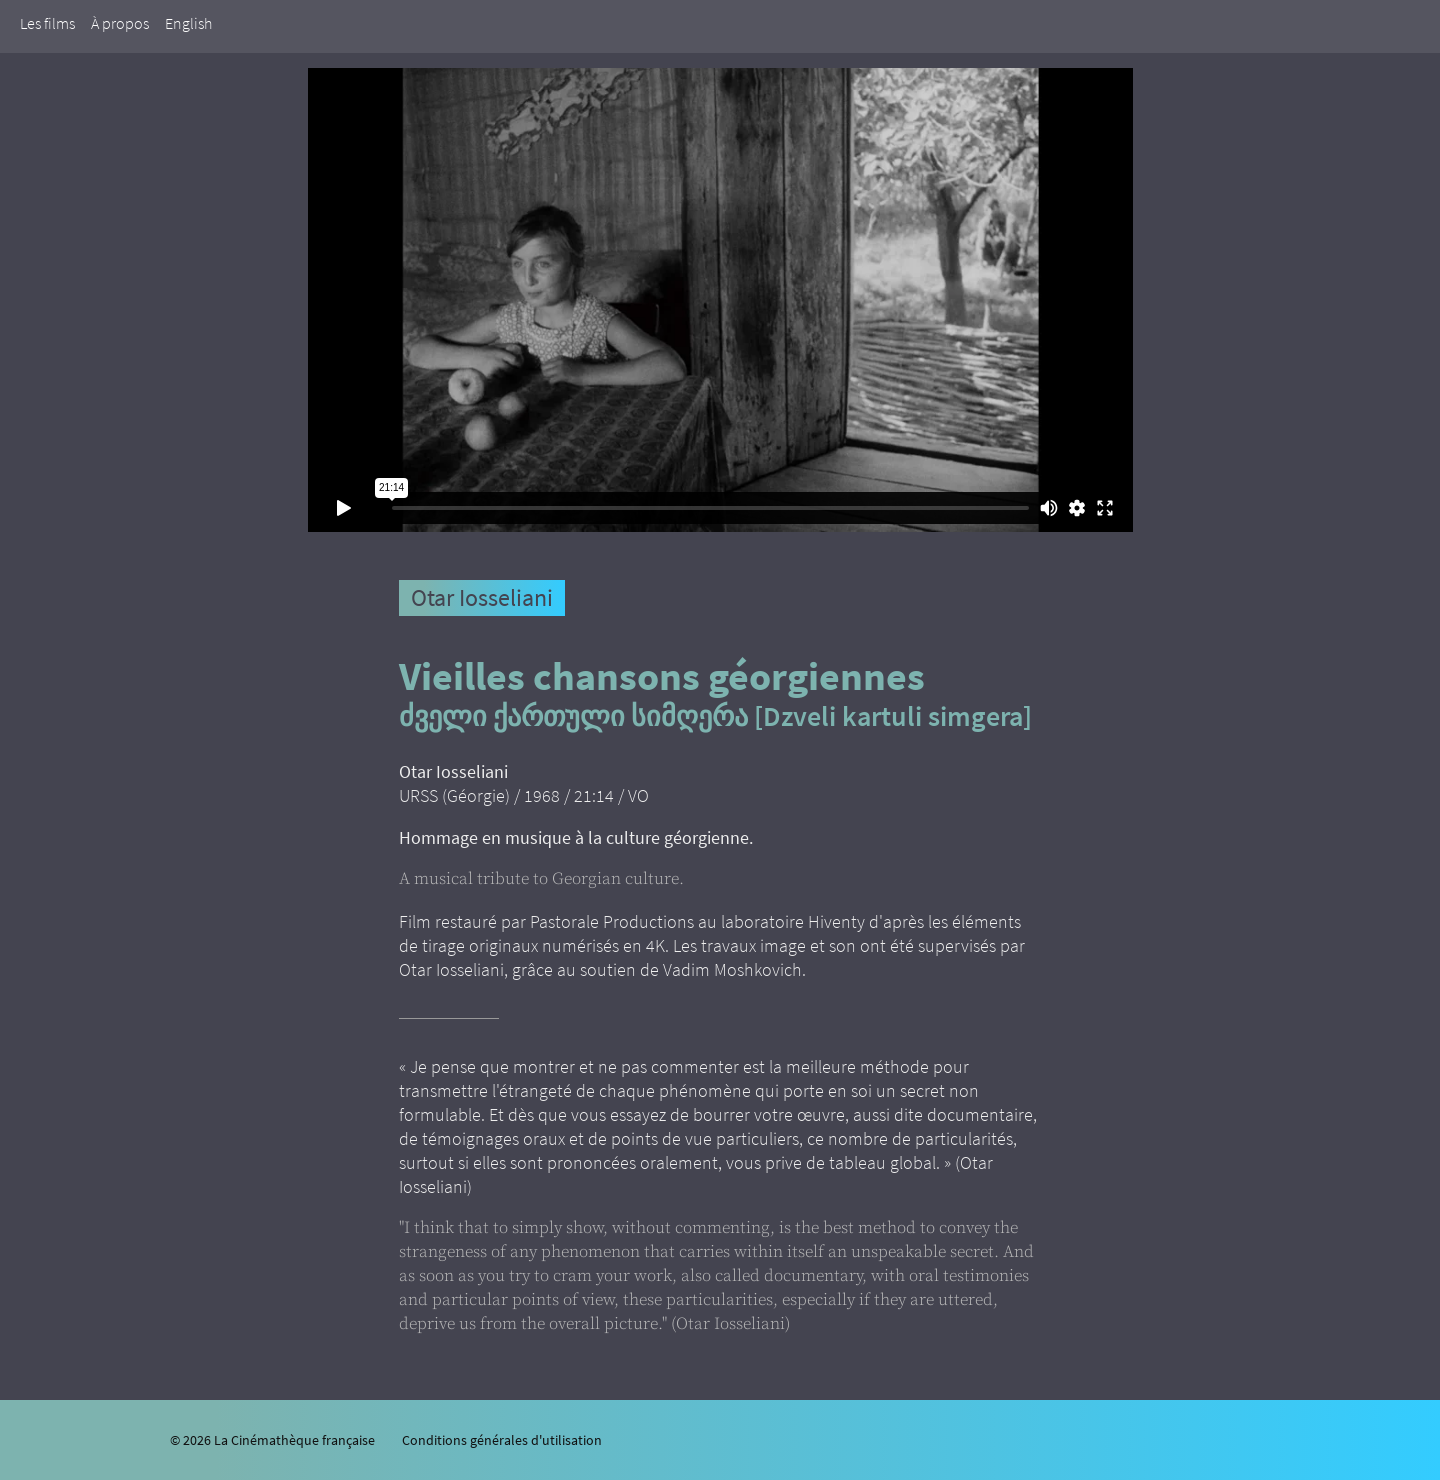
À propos (120, 23)
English (188, 23)
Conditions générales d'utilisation (502, 1440)
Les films (47, 23)
